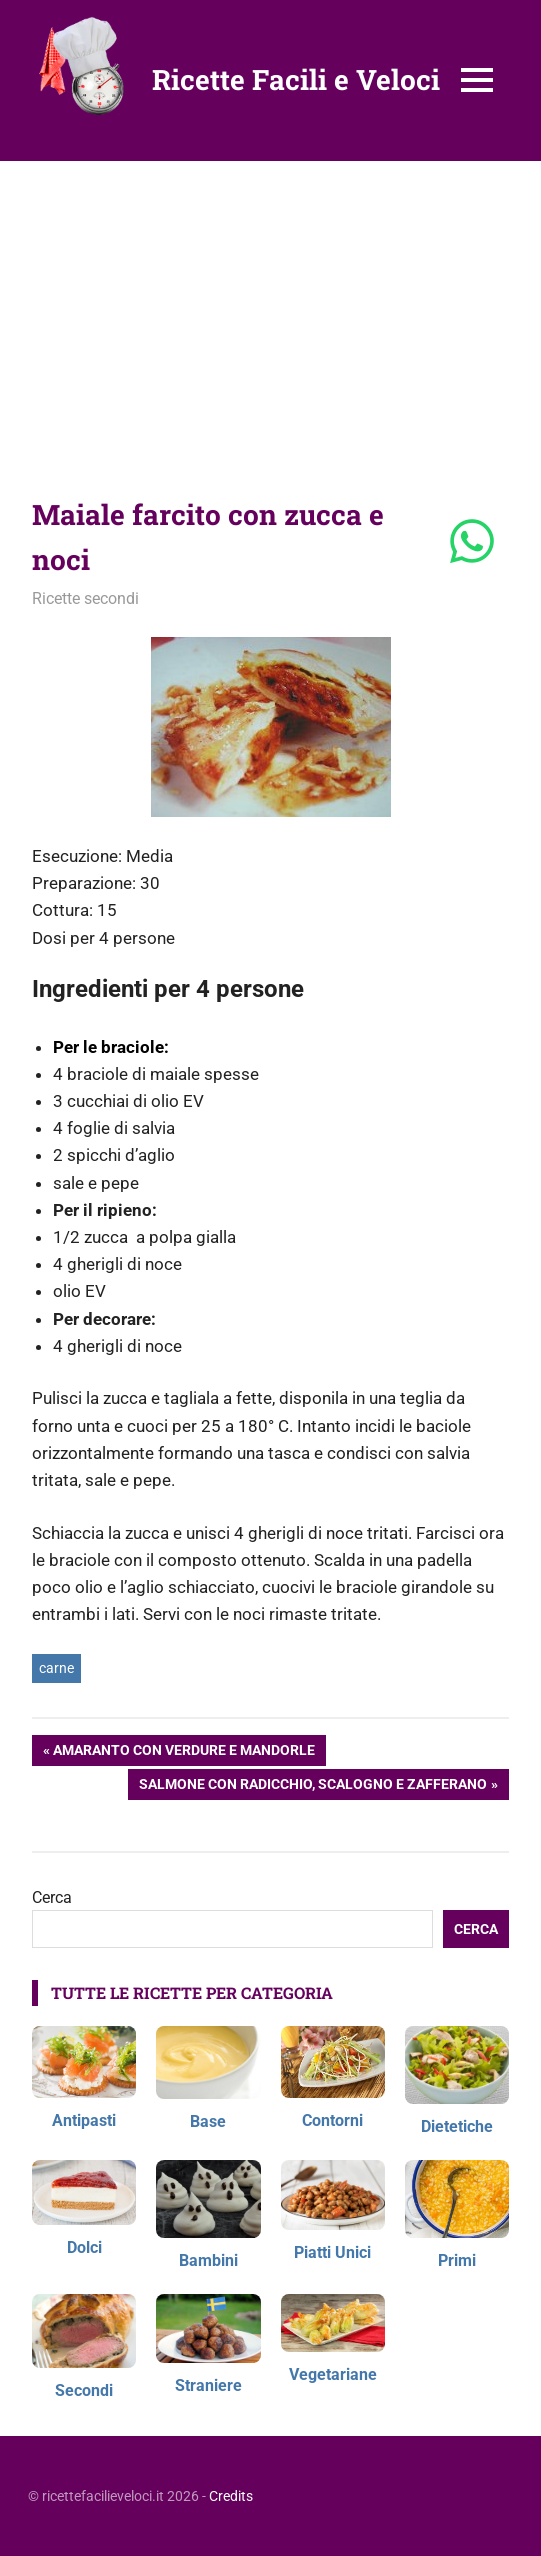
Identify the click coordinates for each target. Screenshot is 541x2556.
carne (56, 1668)
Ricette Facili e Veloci (296, 79)
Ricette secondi (85, 598)
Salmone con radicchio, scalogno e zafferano (312, 1786)
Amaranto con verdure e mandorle (183, 1752)
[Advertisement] (270, 311)
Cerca (52, 1897)
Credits (231, 2496)
